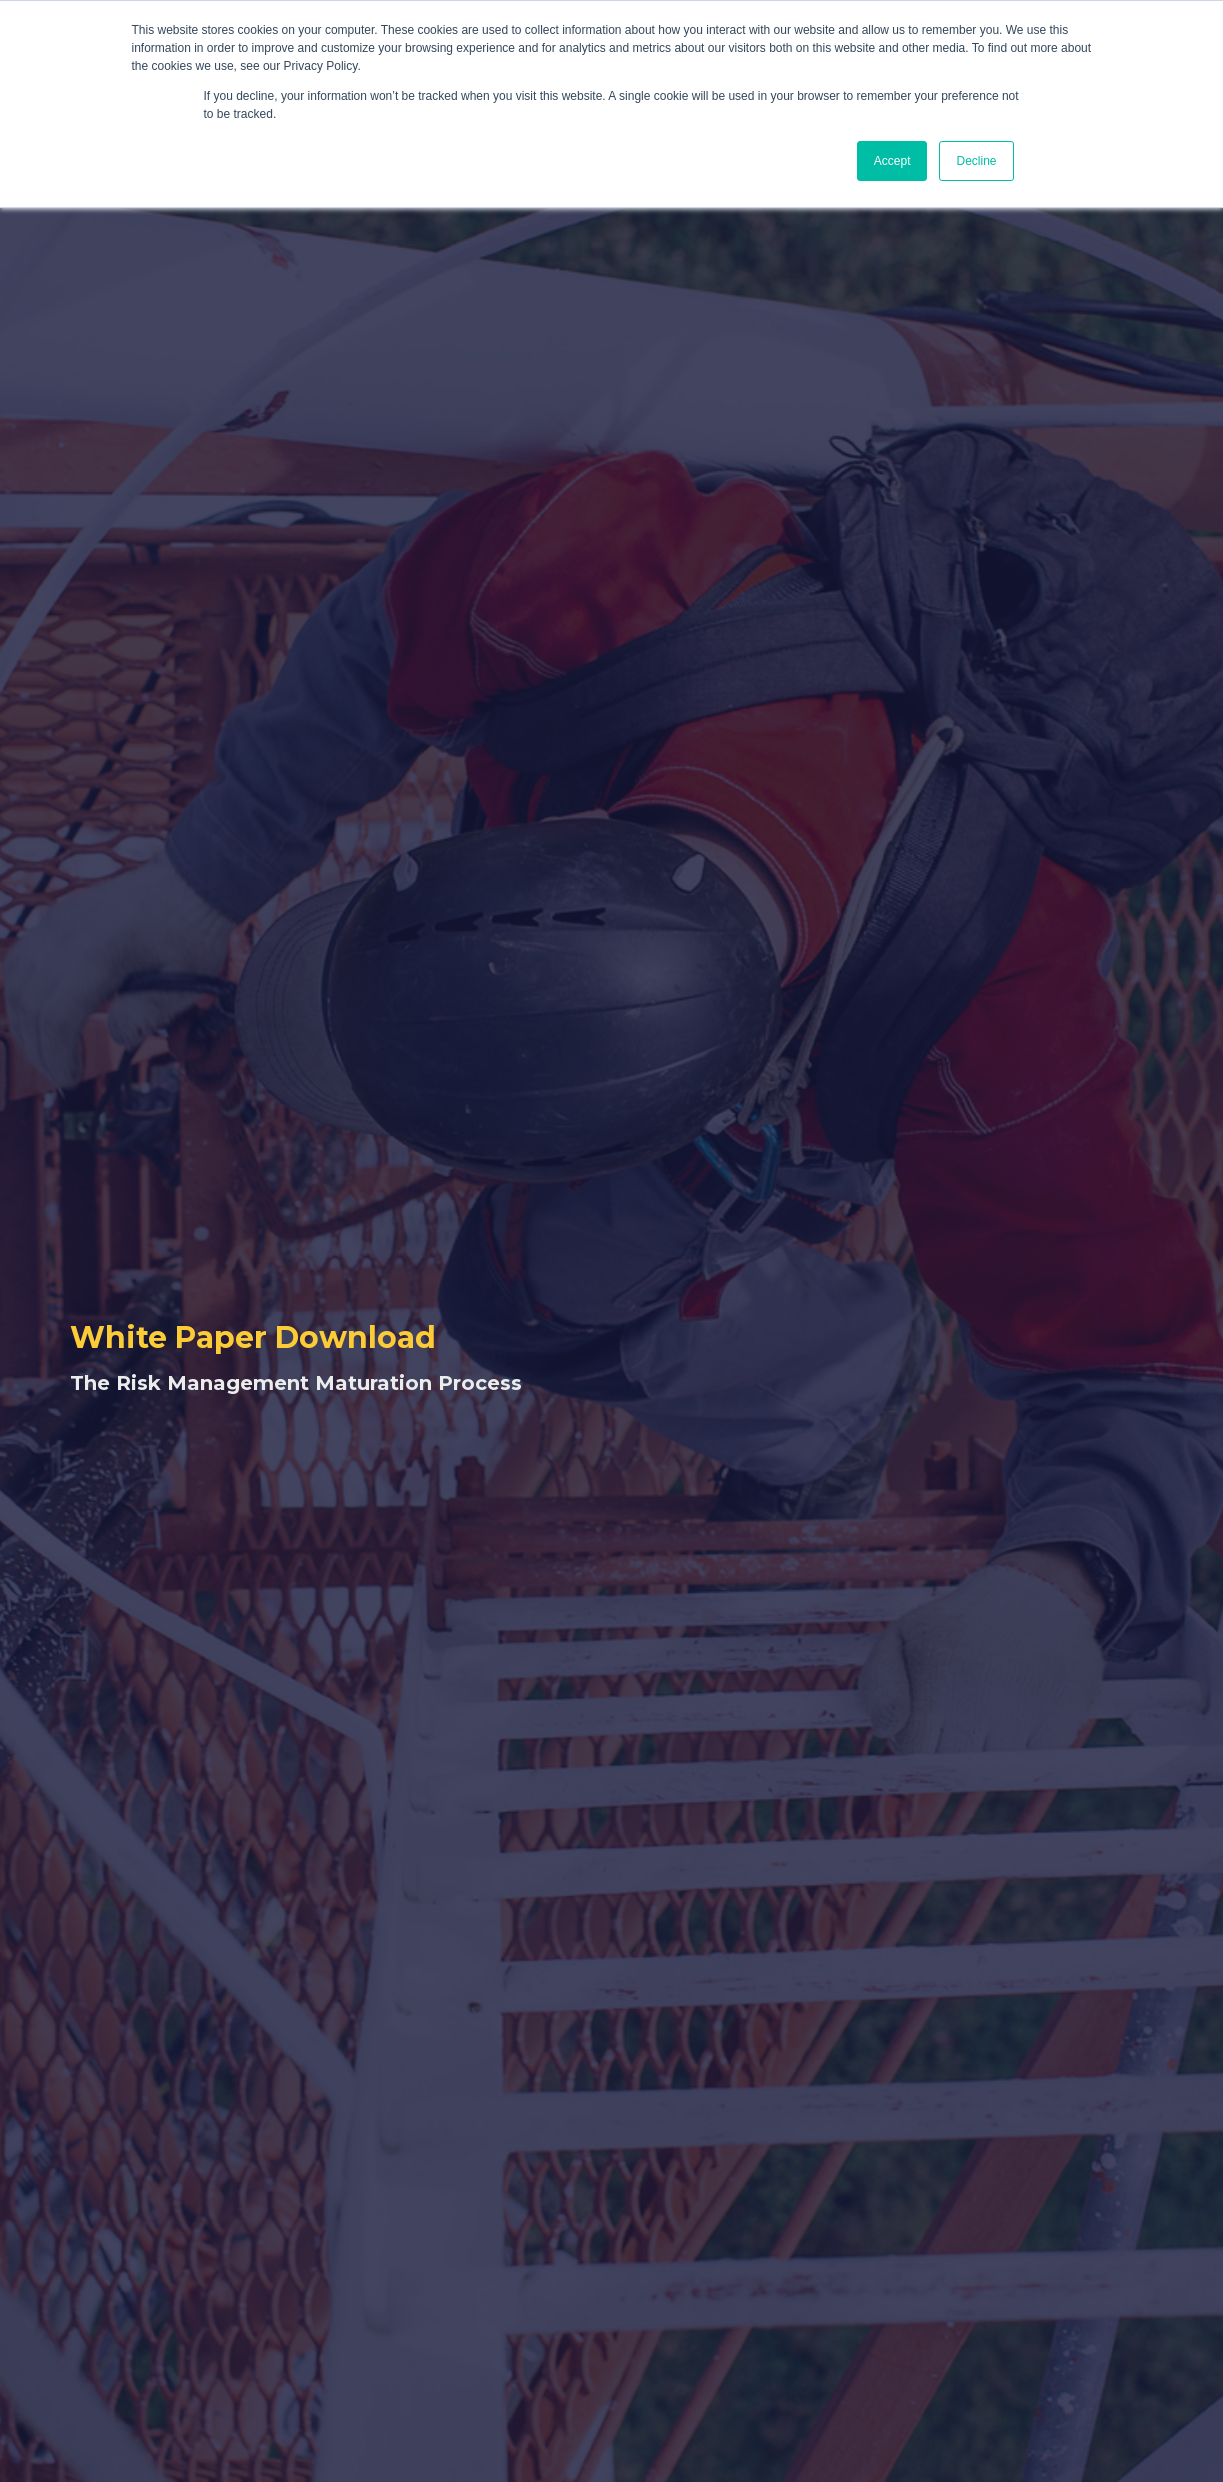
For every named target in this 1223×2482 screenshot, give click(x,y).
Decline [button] (976, 161)
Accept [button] (892, 161)
